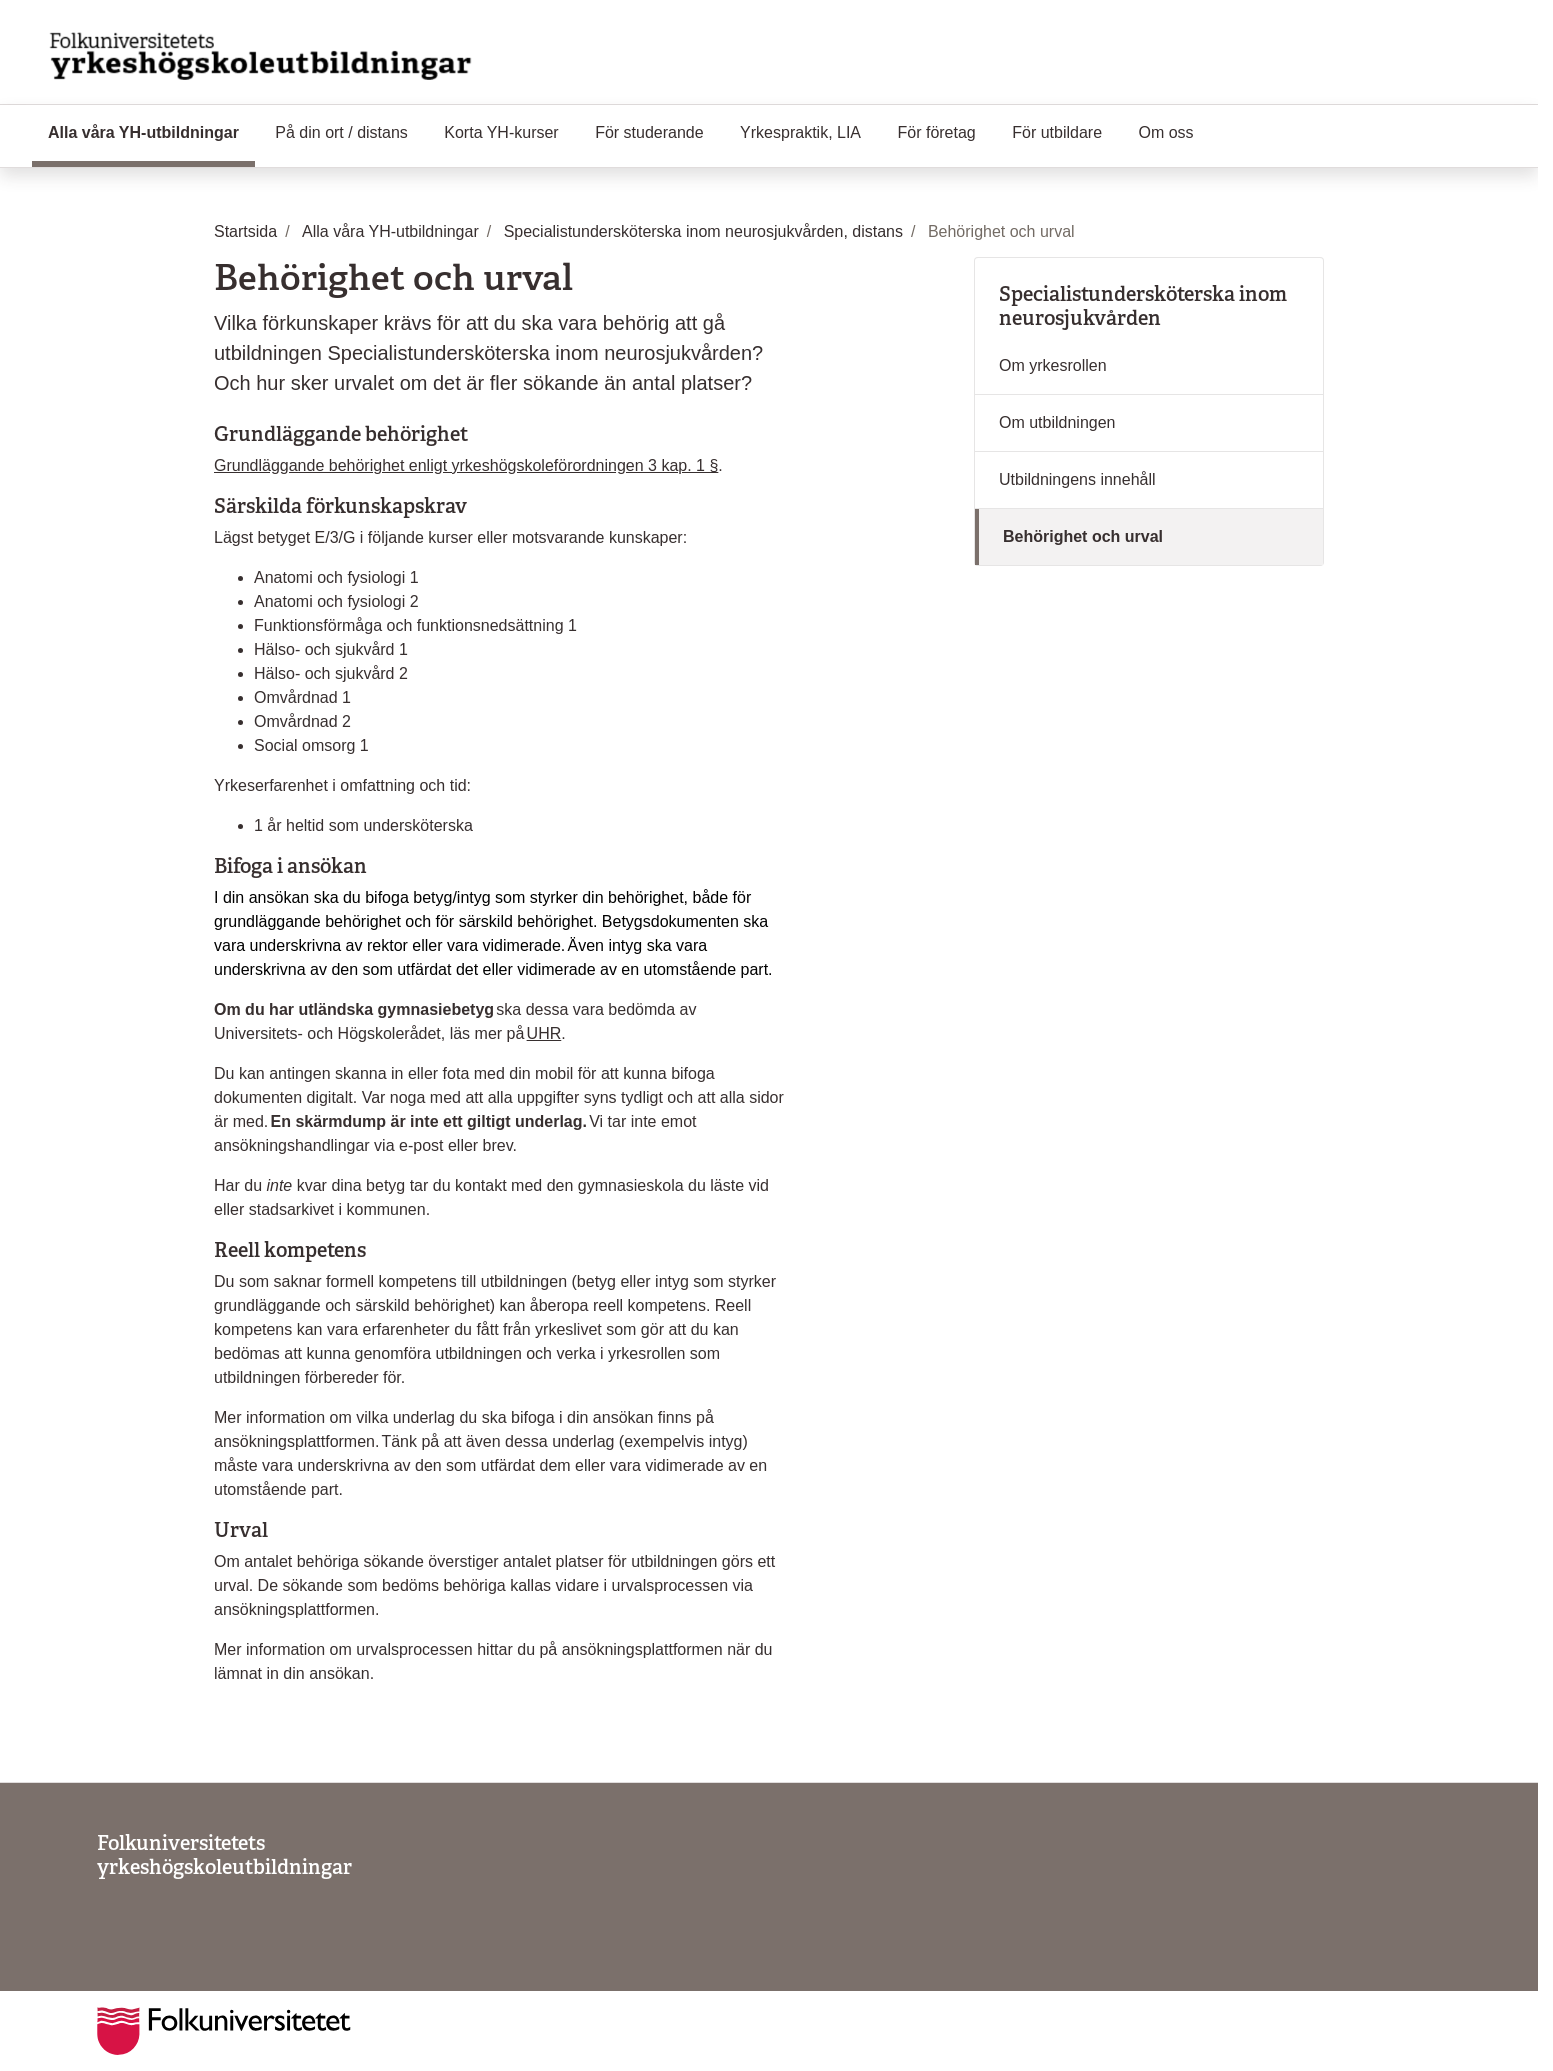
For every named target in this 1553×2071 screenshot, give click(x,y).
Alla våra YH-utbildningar (151, 131)
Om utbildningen (1057, 422)
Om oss (1166, 132)
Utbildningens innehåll (1077, 479)
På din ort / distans (341, 132)
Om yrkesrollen (1053, 365)
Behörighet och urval (1083, 536)
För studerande (649, 132)
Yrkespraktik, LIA (800, 132)
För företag (937, 132)
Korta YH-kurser (501, 132)
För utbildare (1057, 132)
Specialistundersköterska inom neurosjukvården (1143, 306)
